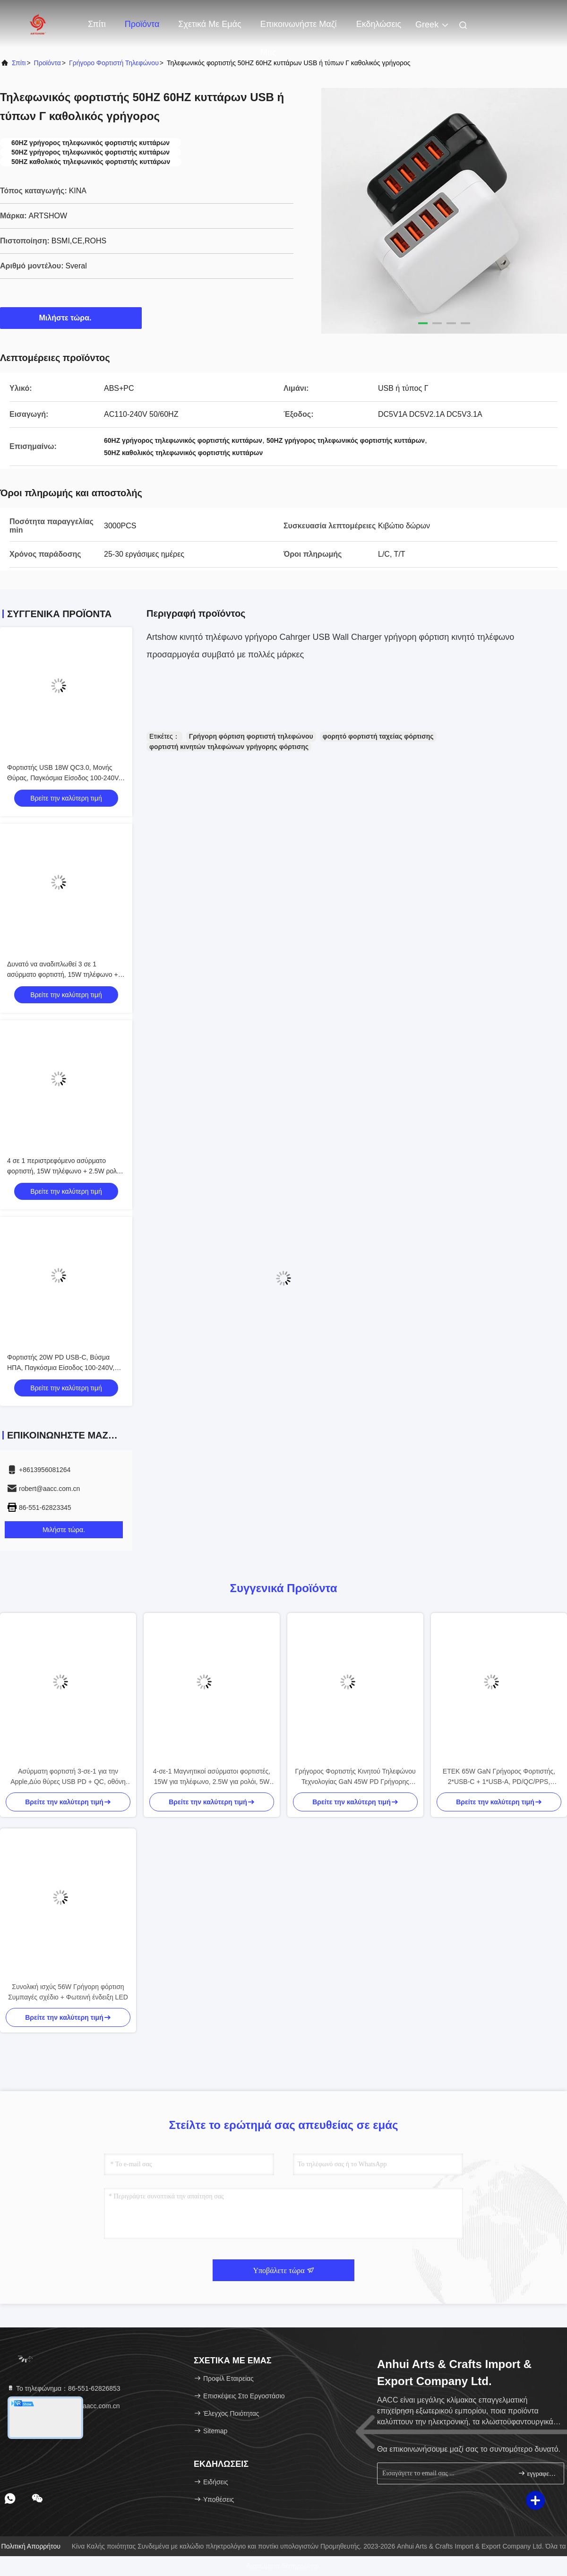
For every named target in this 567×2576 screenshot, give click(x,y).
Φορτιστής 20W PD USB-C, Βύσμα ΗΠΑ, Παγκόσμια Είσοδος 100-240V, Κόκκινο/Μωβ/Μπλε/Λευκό (60, 1367)
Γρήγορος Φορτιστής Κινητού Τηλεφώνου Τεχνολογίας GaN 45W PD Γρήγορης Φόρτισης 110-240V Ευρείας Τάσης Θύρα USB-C (355, 1777)
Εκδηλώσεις (378, 24)
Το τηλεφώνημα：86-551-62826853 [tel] (63, 2388)
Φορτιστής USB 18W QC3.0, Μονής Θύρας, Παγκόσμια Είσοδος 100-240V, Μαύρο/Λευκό (63, 778)
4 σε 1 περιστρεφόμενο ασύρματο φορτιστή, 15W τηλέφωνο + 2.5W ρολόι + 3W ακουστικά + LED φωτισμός (64, 1171)
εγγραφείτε (537, 2473)
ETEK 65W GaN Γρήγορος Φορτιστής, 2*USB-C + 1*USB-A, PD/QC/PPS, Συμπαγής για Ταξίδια (499, 1777)
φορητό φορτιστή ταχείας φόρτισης (378, 736)
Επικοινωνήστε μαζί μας (298, 28)
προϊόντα (47, 63)
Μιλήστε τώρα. (71, 317)
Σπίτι (97, 24)
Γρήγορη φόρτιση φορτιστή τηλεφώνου (251, 736)
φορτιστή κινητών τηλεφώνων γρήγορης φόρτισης (229, 746)
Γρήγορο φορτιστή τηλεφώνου (114, 63)
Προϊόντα (142, 24)
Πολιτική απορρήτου (30, 2546)
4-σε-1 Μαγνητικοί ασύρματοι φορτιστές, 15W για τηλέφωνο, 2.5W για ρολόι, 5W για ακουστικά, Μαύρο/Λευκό (211, 1777)
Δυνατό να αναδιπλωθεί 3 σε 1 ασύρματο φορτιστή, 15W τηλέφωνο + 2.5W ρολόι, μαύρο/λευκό (62, 974)
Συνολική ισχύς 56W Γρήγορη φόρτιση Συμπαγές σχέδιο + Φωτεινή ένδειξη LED (68, 1992)
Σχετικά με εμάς (209, 24)
